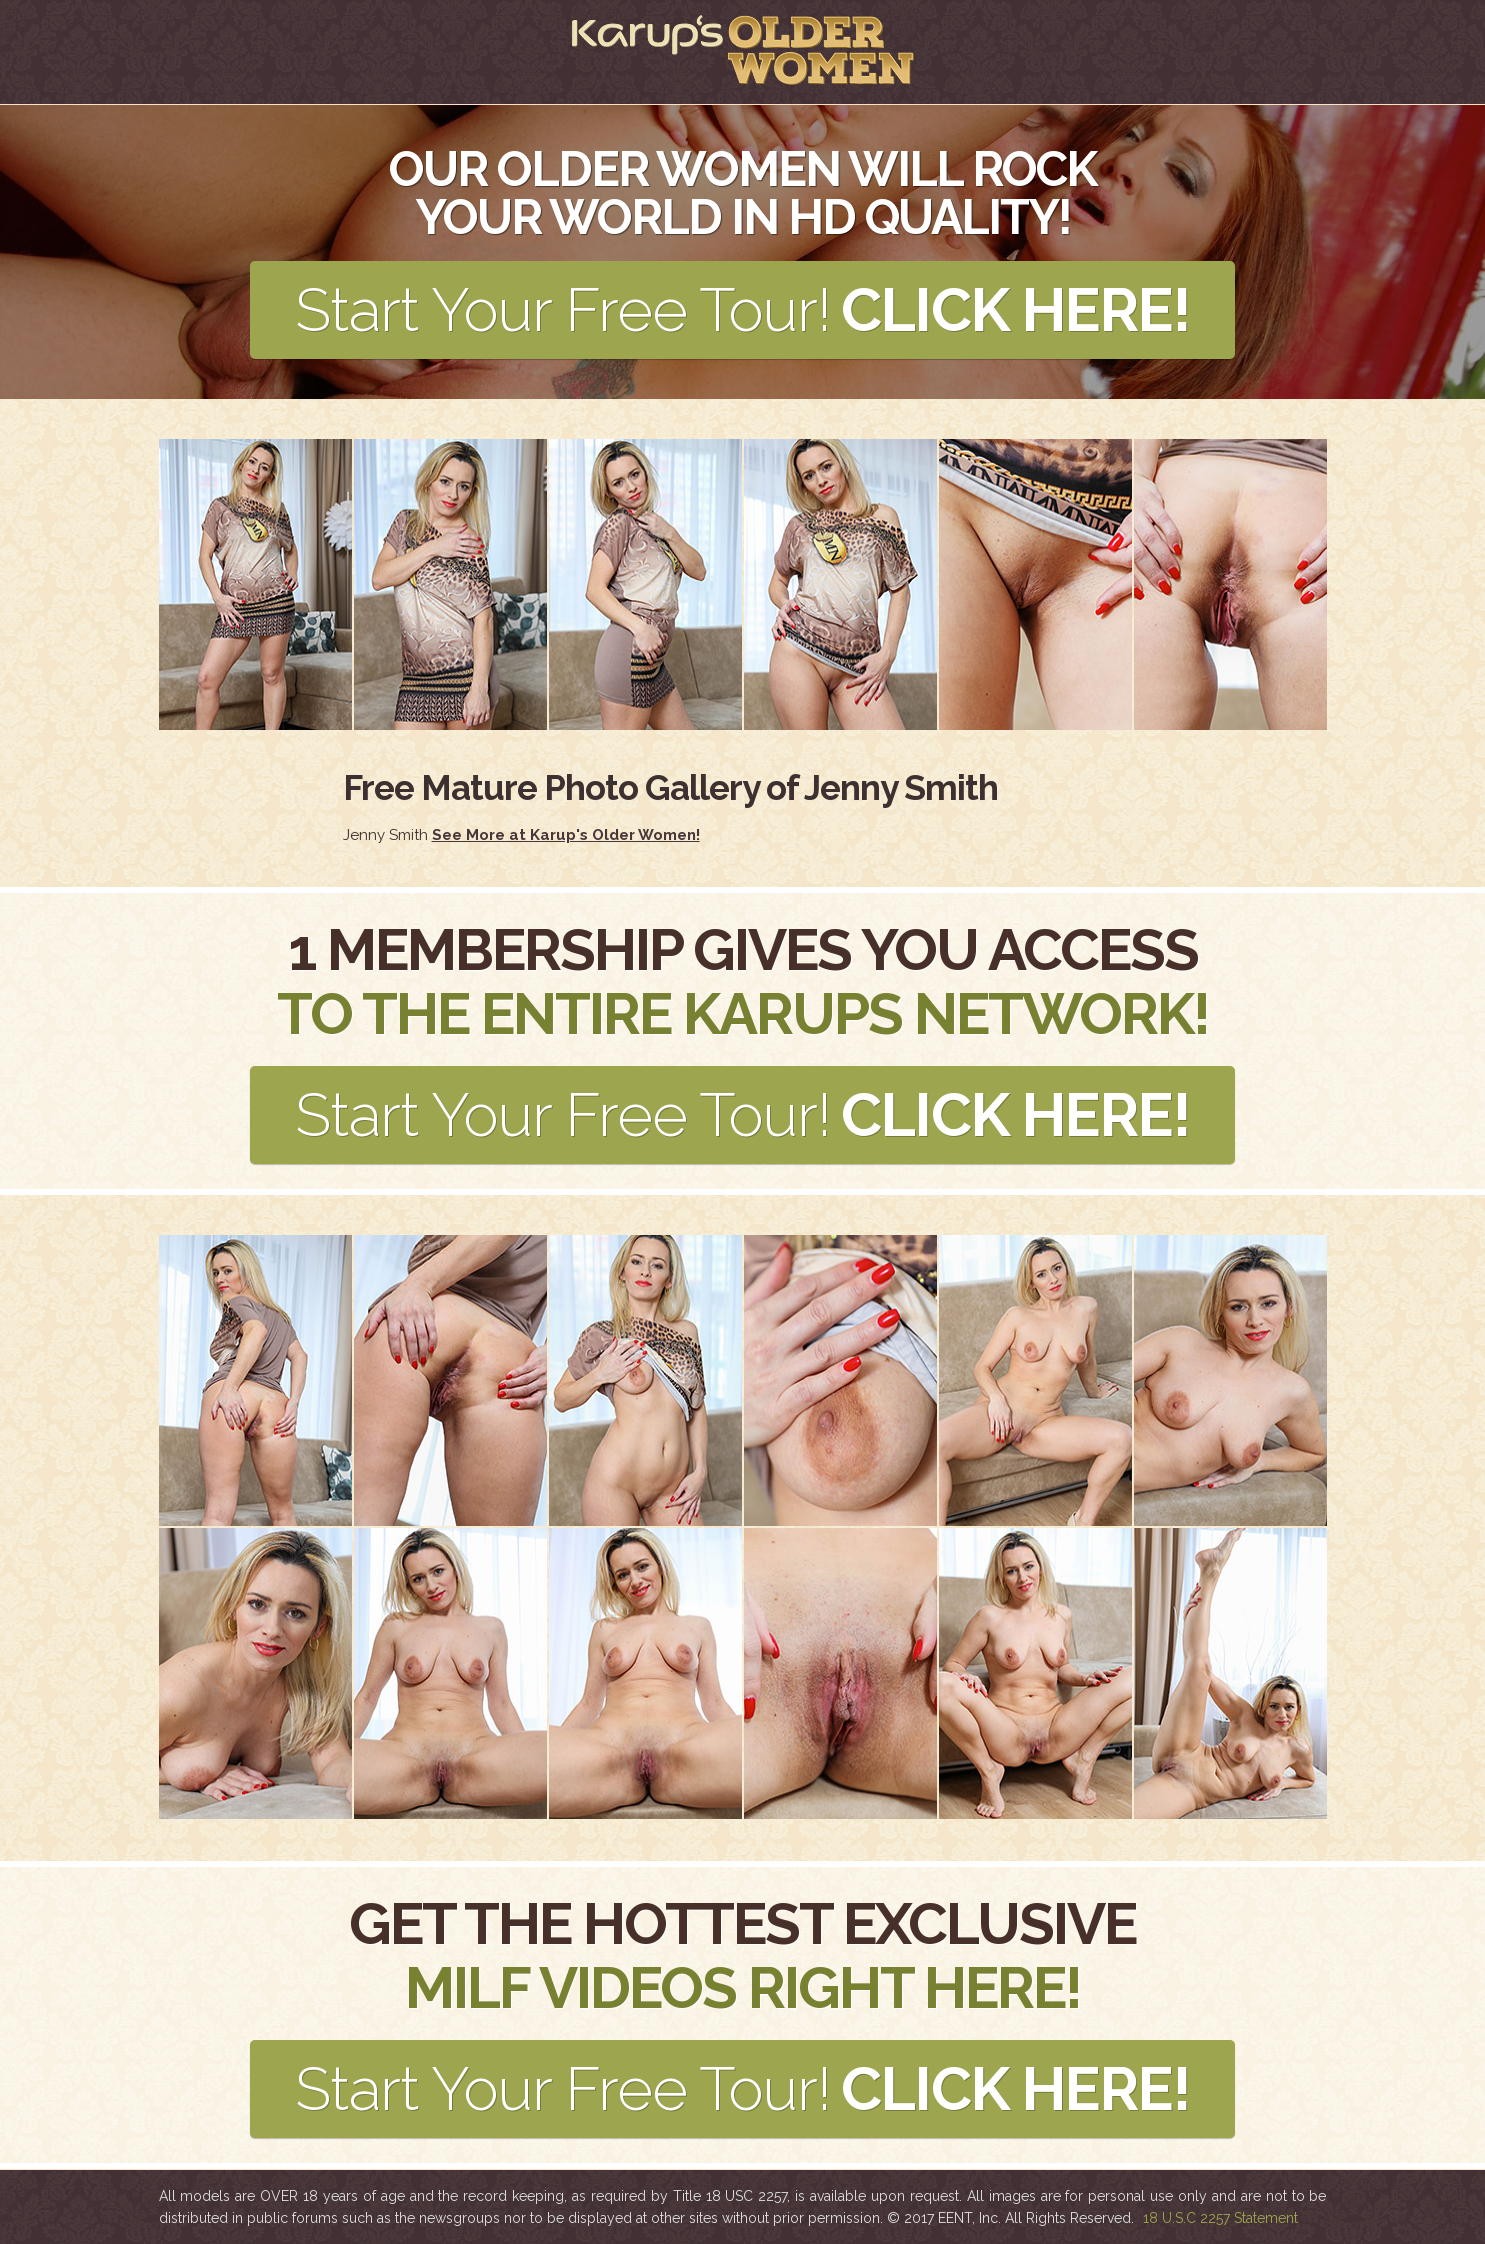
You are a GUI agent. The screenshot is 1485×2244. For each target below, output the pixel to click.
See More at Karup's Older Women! (566, 835)
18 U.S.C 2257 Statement (1220, 2218)
